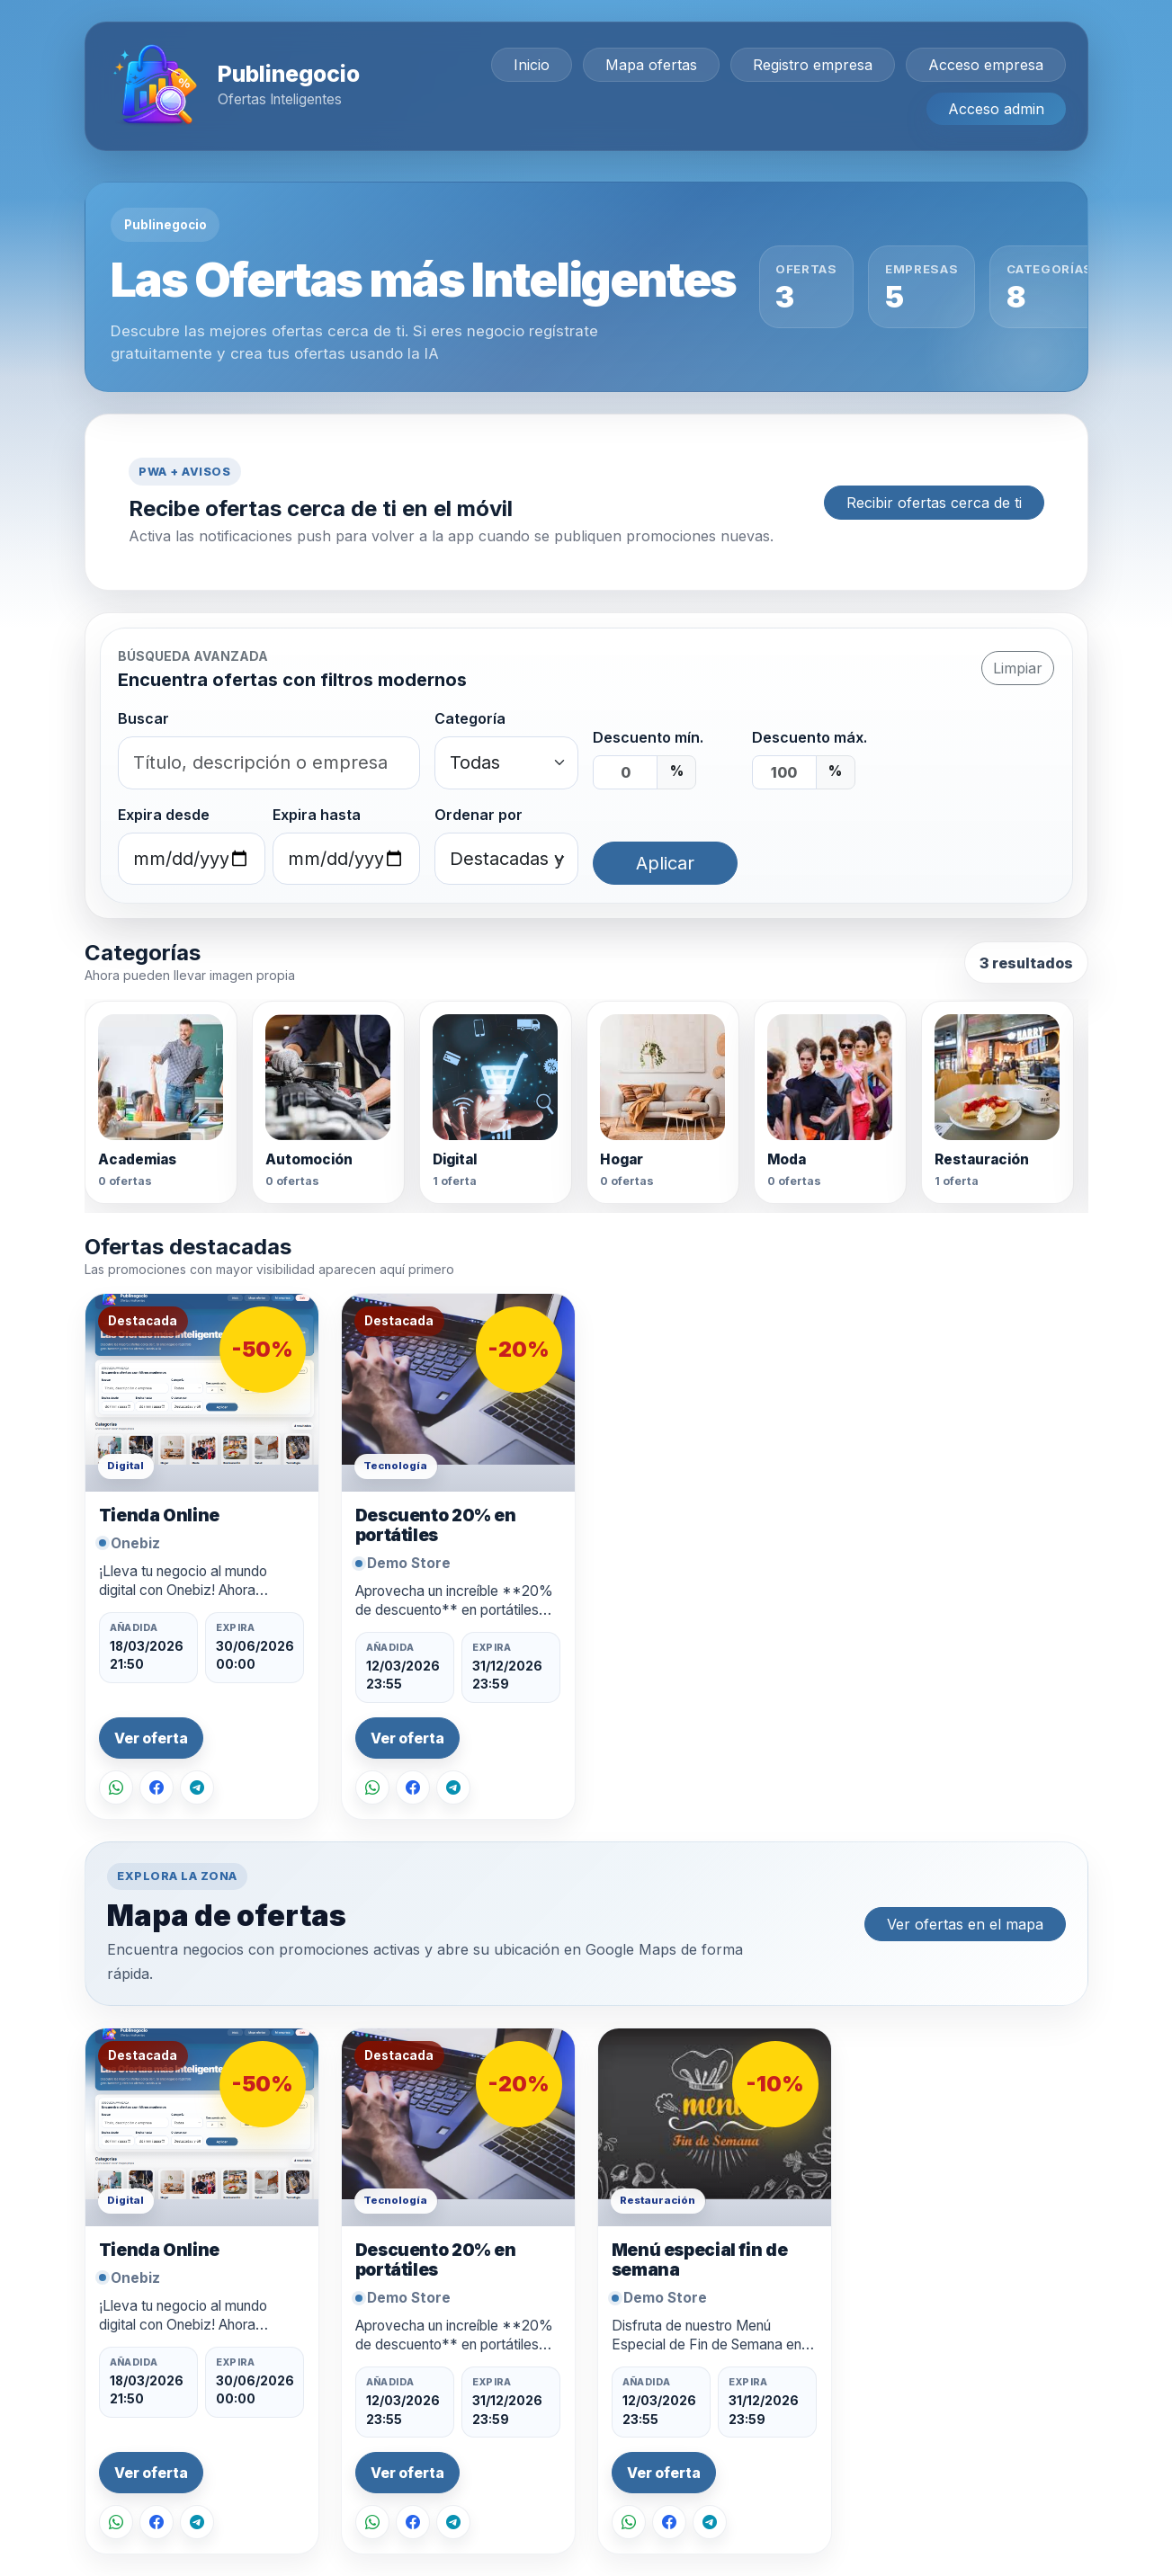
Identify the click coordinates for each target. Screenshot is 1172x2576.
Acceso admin (996, 109)
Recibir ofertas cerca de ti (934, 503)
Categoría (469, 718)
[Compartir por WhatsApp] (116, 1787)
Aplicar (665, 863)
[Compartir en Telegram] (197, 1787)
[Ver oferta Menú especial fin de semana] (714, 2127)
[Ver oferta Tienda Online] (201, 1393)
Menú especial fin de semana (699, 2260)
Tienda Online (159, 1515)
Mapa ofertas (651, 65)
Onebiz (135, 1543)
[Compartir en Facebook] (156, 1787)
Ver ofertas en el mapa (965, 1924)
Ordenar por (478, 815)
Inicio (532, 65)
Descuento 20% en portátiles (435, 1525)
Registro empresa (812, 65)
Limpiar (1017, 668)
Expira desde (164, 815)
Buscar (143, 718)
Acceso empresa (985, 65)
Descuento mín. (648, 737)
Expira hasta (317, 815)
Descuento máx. (809, 737)
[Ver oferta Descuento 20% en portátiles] (458, 1393)
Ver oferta (151, 1738)
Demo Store (409, 1563)
